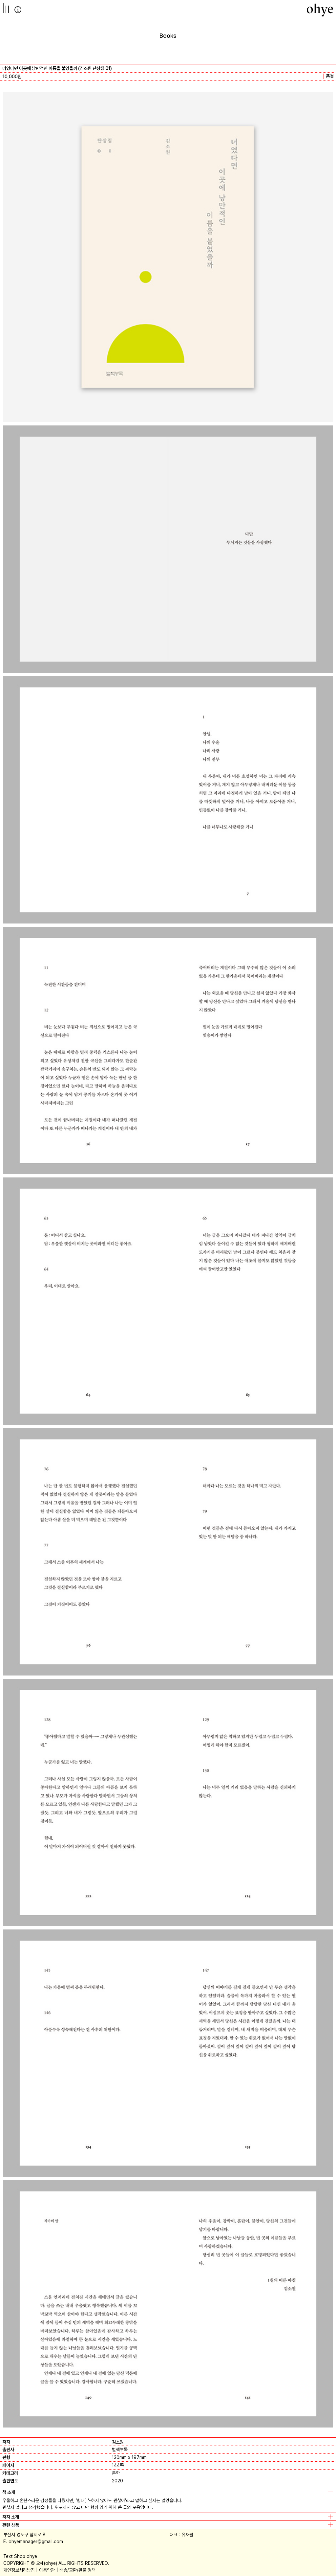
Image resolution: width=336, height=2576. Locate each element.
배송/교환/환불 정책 (77, 2570)
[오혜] (320, 10)
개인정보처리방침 (19, 2570)
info (17, 9)
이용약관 (47, 2570)
